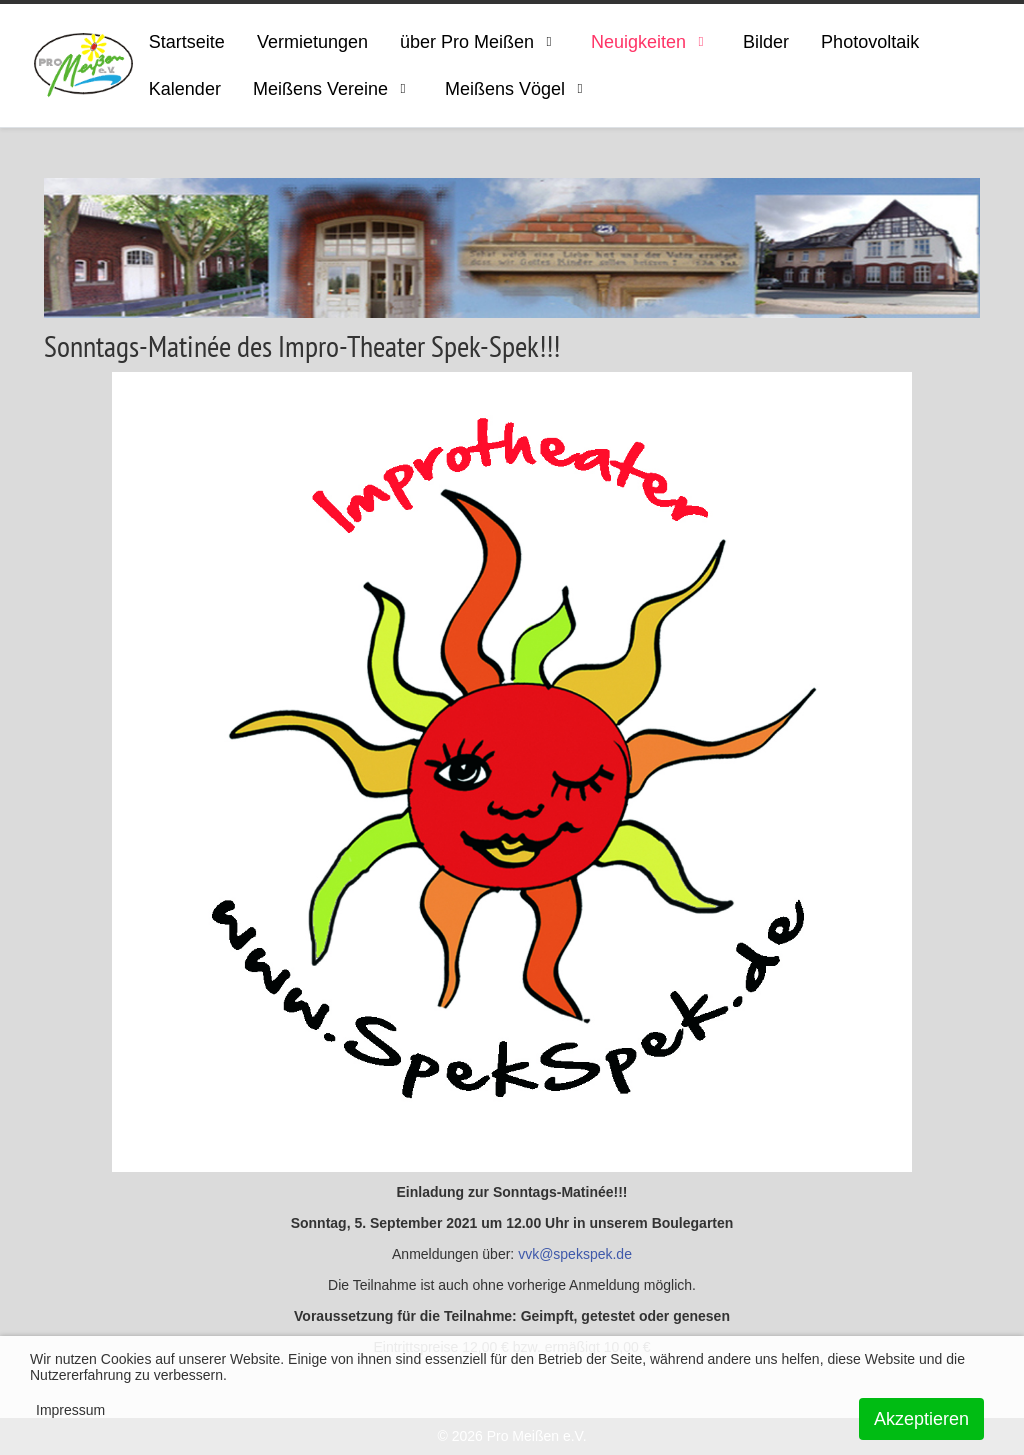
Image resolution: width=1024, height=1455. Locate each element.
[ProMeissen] (83, 65)
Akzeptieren (921, 1419)
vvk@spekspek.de (575, 1254)
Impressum (70, 1410)
